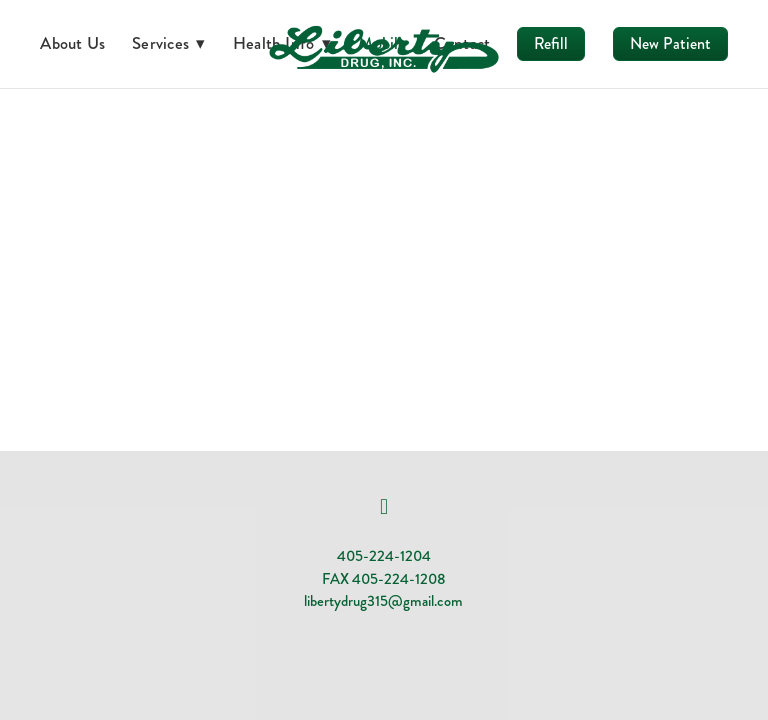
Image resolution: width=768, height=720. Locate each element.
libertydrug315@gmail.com (383, 601)
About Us (72, 43)
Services (169, 43)
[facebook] (384, 507)
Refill (551, 43)
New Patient (670, 43)
